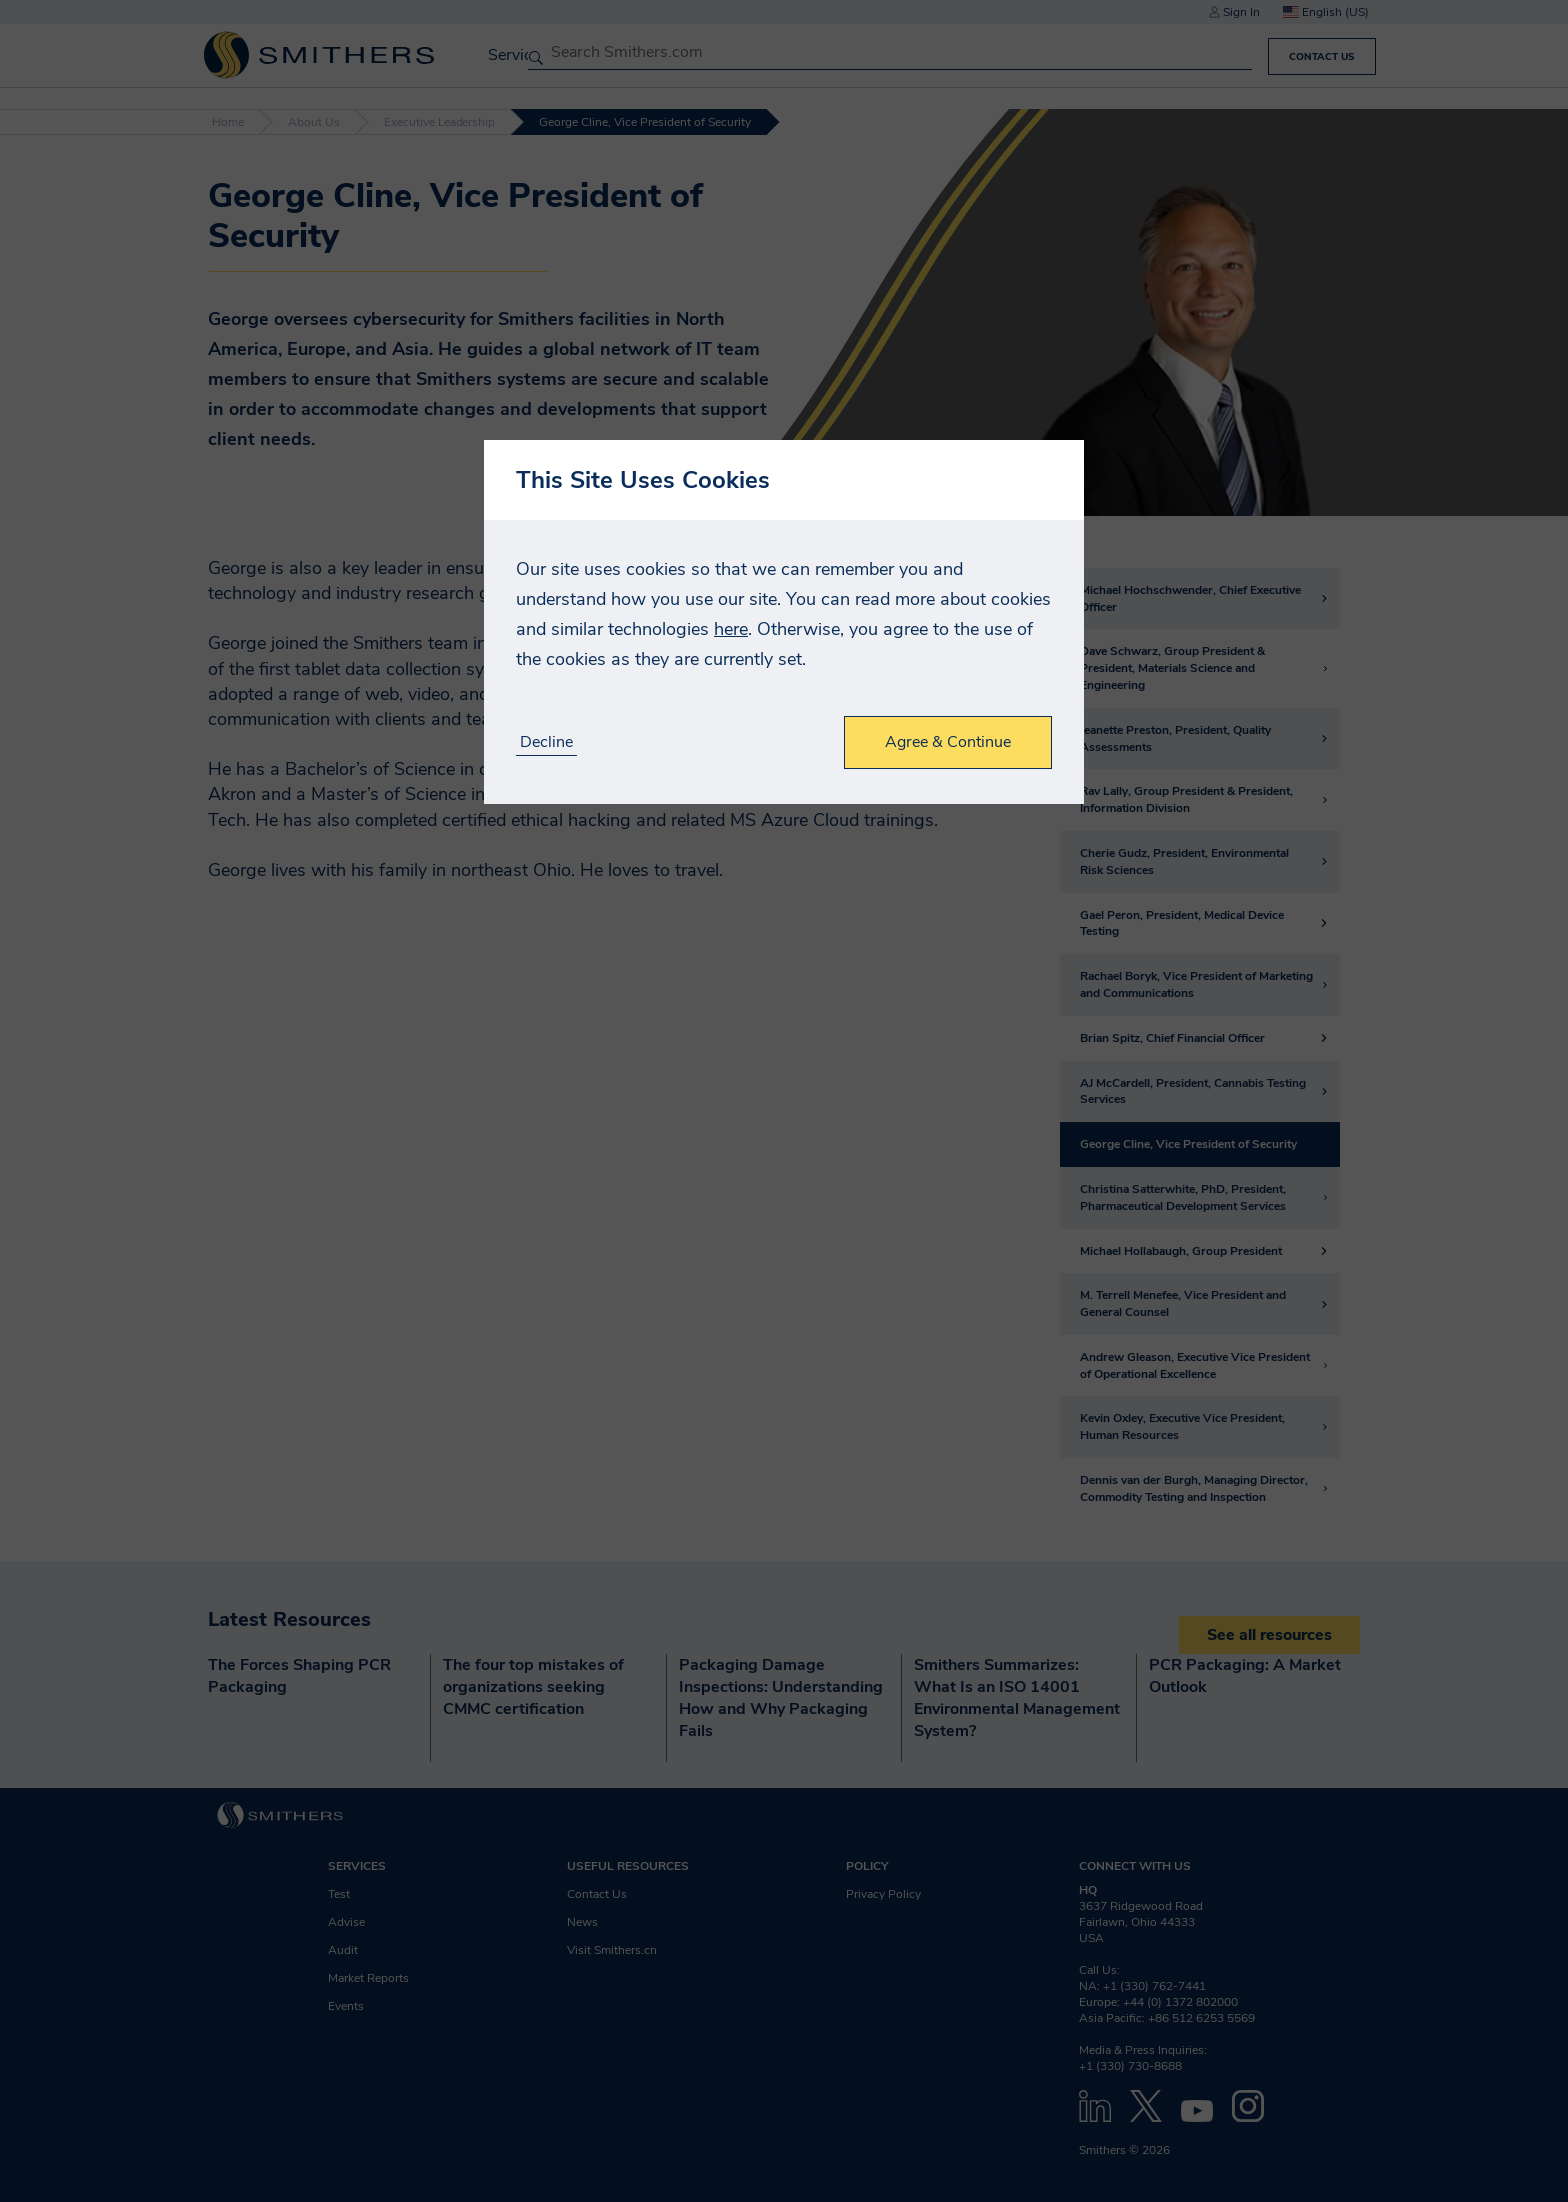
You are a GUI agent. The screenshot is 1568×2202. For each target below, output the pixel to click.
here (731, 629)
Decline (546, 742)
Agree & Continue (948, 742)
